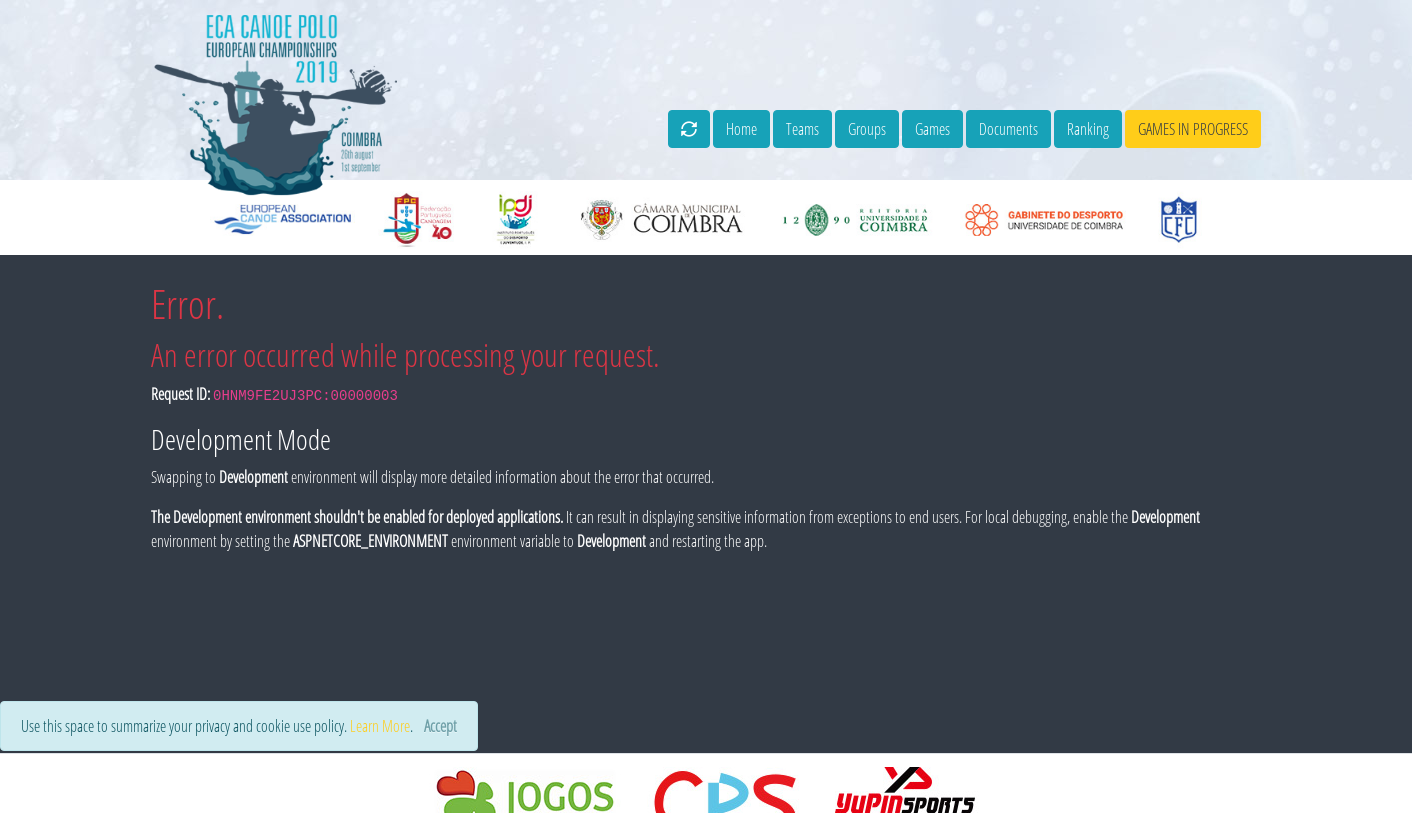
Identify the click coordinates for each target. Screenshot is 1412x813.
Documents (1008, 129)
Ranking (1088, 129)
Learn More (380, 726)
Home (741, 129)
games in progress (1193, 129)
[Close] (440, 726)
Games (932, 129)
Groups (867, 129)
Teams (802, 129)
